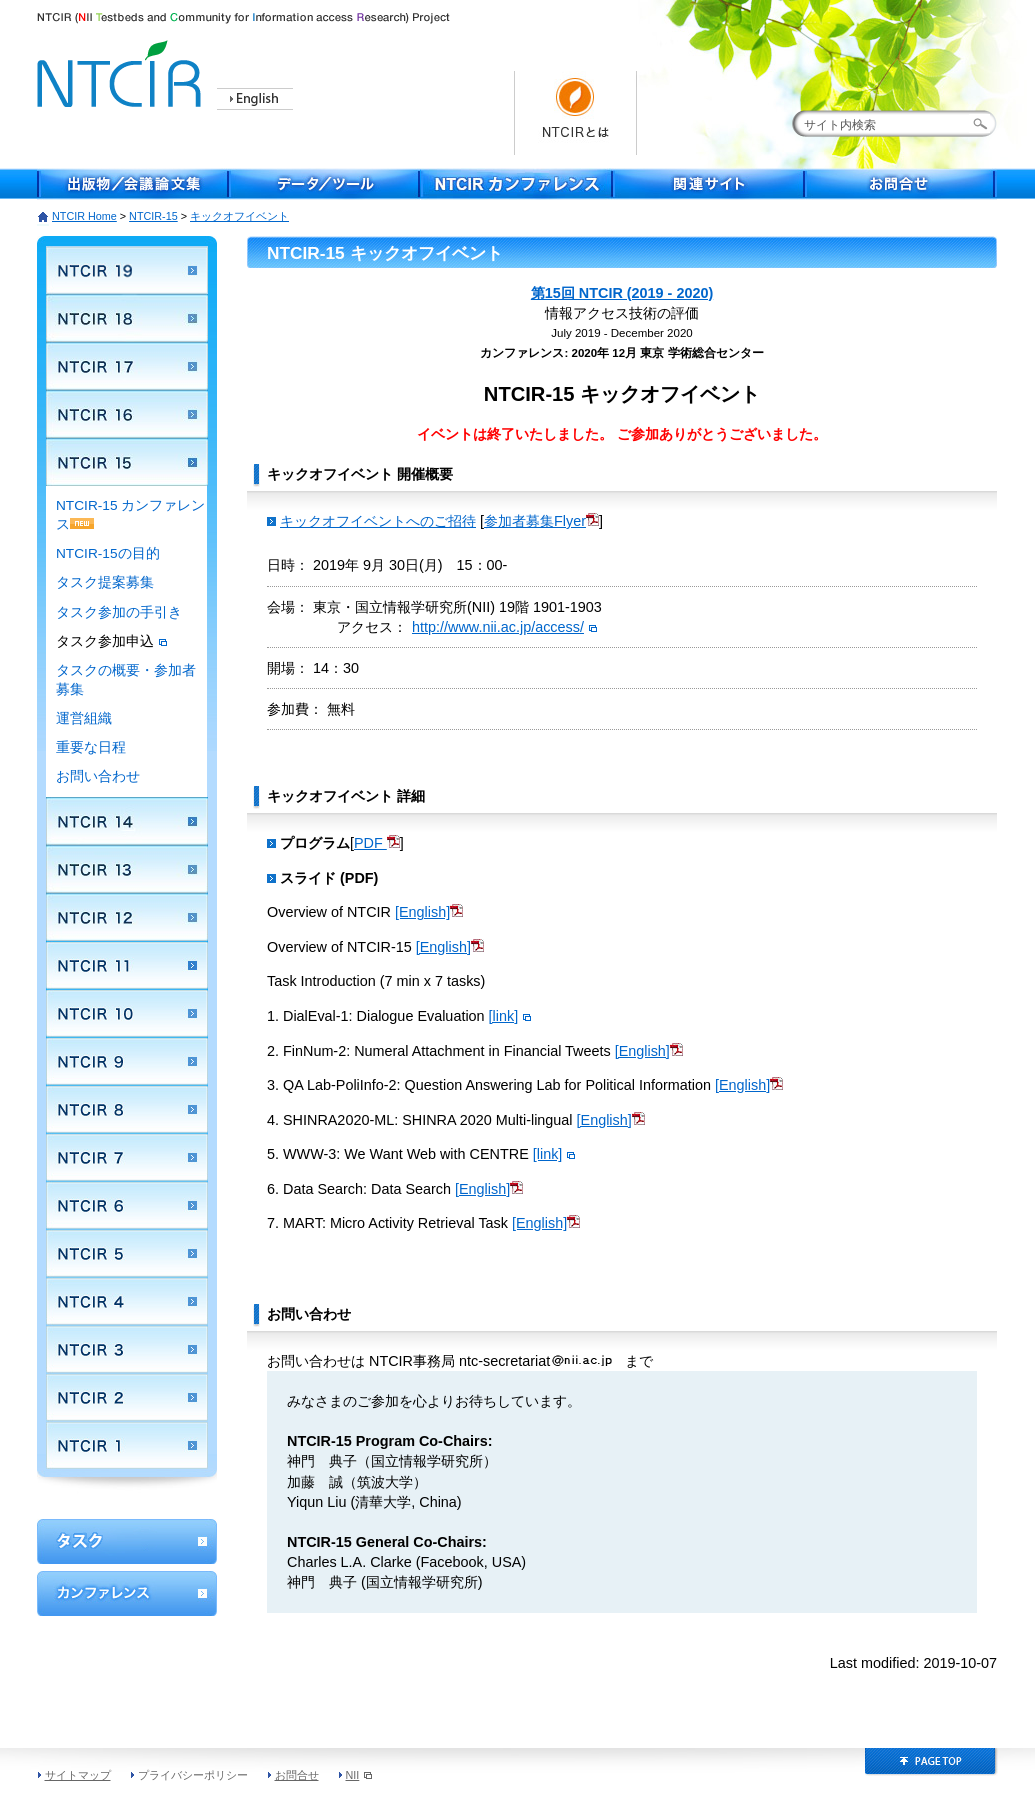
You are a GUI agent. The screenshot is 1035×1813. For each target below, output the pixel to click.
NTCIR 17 (127, 366)
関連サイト (709, 184)
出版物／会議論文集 (133, 184)
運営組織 (84, 718)
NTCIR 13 (127, 869)
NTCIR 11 (127, 965)
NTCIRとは (575, 113)
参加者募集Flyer (541, 521)
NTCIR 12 (127, 917)
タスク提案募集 (105, 582)
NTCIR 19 (127, 270)
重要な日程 (91, 747)
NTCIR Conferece (517, 184)
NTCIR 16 (127, 414)
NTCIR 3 (127, 1349)
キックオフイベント (239, 216)
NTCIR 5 (127, 1253)
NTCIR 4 (127, 1301)
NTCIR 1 (127, 1445)
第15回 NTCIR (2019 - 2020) (622, 293)
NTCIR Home (84, 216)
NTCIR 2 (127, 1397)
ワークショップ (127, 1541)
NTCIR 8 (127, 1109)
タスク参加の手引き (119, 612)
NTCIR (122, 70)
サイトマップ (78, 1775)
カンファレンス (127, 1593)
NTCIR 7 (127, 1157)
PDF (370, 843)
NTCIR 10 (127, 1013)
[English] (429, 912)
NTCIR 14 (127, 821)
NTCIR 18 (127, 318)
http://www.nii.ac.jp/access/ (504, 627)
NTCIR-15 (153, 216)
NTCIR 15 (127, 462)
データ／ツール (325, 184)
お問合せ (901, 184)
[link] (510, 1016)
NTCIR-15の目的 (108, 553)
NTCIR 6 (127, 1205)
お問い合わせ (98, 776)
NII (359, 1775)
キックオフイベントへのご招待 (378, 521)
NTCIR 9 (127, 1061)
